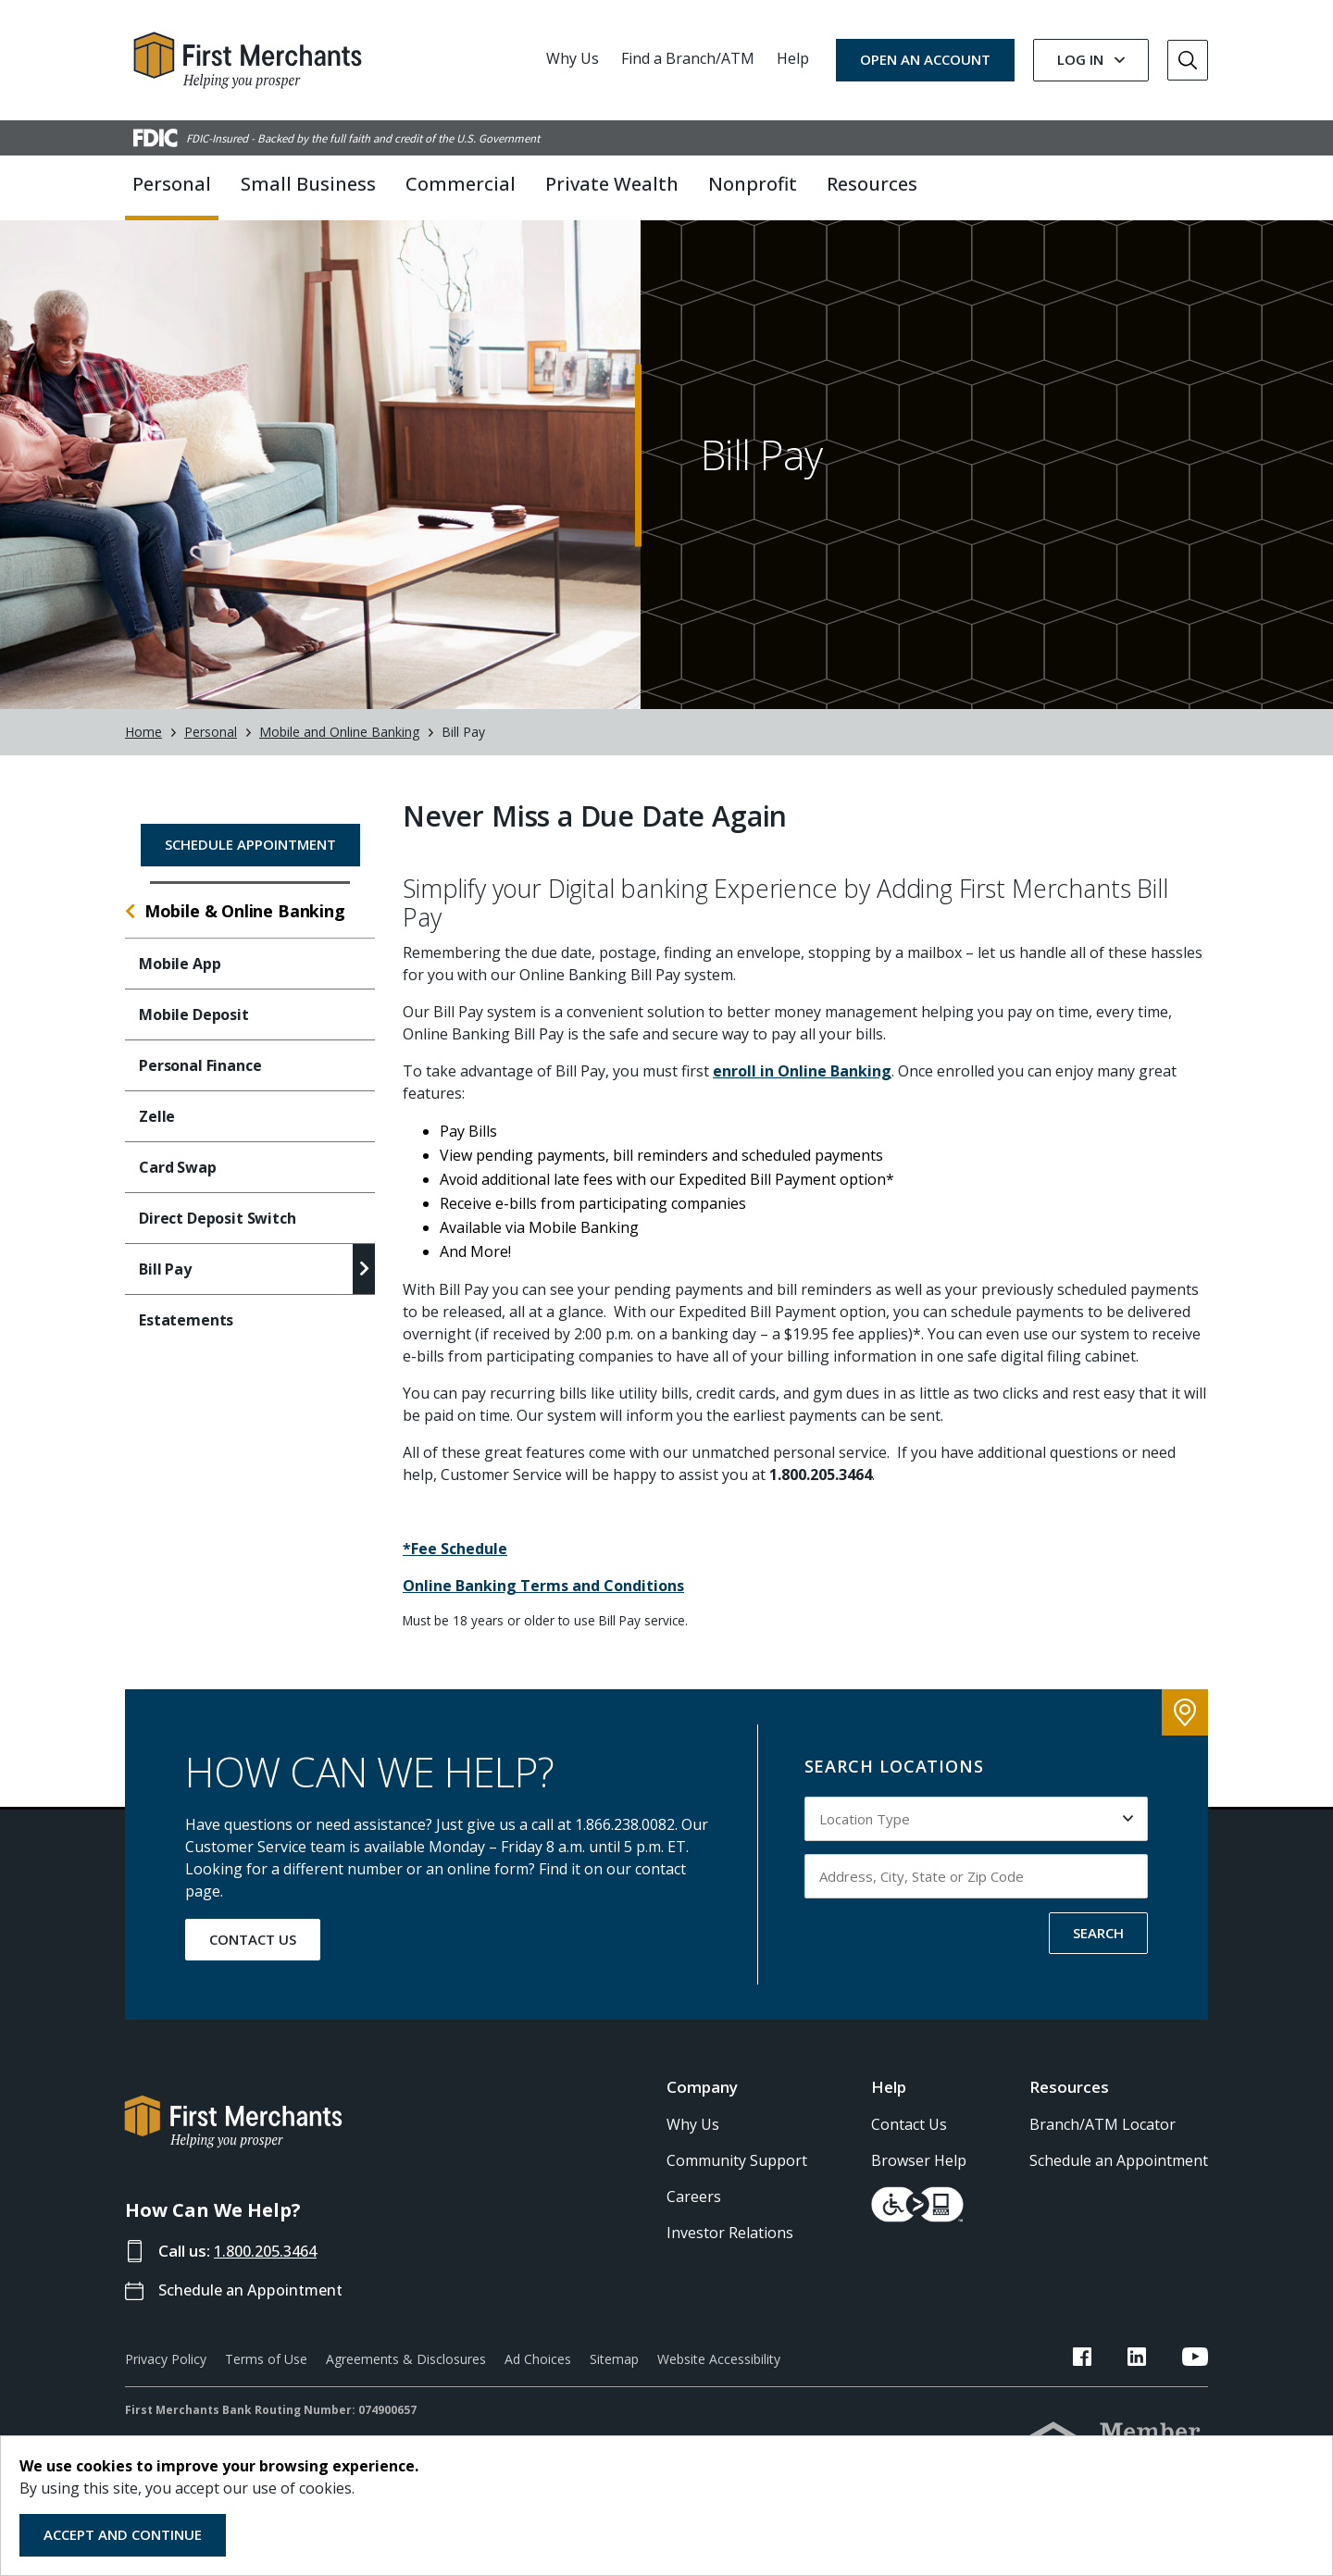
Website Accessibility (718, 2377)
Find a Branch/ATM (687, 58)
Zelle (157, 1134)
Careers (693, 2214)
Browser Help (918, 2178)
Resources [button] (872, 183)
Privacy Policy (165, 2377)
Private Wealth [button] (612, 183)
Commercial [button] (460, 183)
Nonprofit (752, 183)
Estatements (186, 1337)
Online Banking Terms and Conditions (543, 1604)
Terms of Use (266, 2377)
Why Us (572, 58)
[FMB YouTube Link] (1195, 2378)
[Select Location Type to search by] (976, 1836)
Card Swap (178, 1185)
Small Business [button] (308, 183)
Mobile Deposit (194, 1032)
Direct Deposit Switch (217, 1236)
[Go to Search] (1187, 60)
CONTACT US (252, 1957)
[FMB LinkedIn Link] (1154, 2378)
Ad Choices (538, 2377)
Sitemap (614, 2377)
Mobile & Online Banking (244, 928)
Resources (1069, 2105)
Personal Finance (200, 1083)
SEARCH (1098, 1950)
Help (793, 58)
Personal (210, 750)
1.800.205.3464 (270, 2268)
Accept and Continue (123, 2534)
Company (702, 2105)
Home (143, 750)
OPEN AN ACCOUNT (925, 59)
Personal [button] (171, 183)
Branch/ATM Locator (1102, 2142)
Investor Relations (729, 2250)
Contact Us (909, 2142)
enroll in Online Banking (802, 1089)
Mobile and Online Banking (339, 750)
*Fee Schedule (455, 1567)
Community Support (736, 2178)
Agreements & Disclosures (406, 2377)
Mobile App (179, 981)
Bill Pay (165, 1286)
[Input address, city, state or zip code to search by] (976, 1894)
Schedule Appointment (250, 861)
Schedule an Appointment (255, 2308)
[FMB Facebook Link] (1117, 2378)
